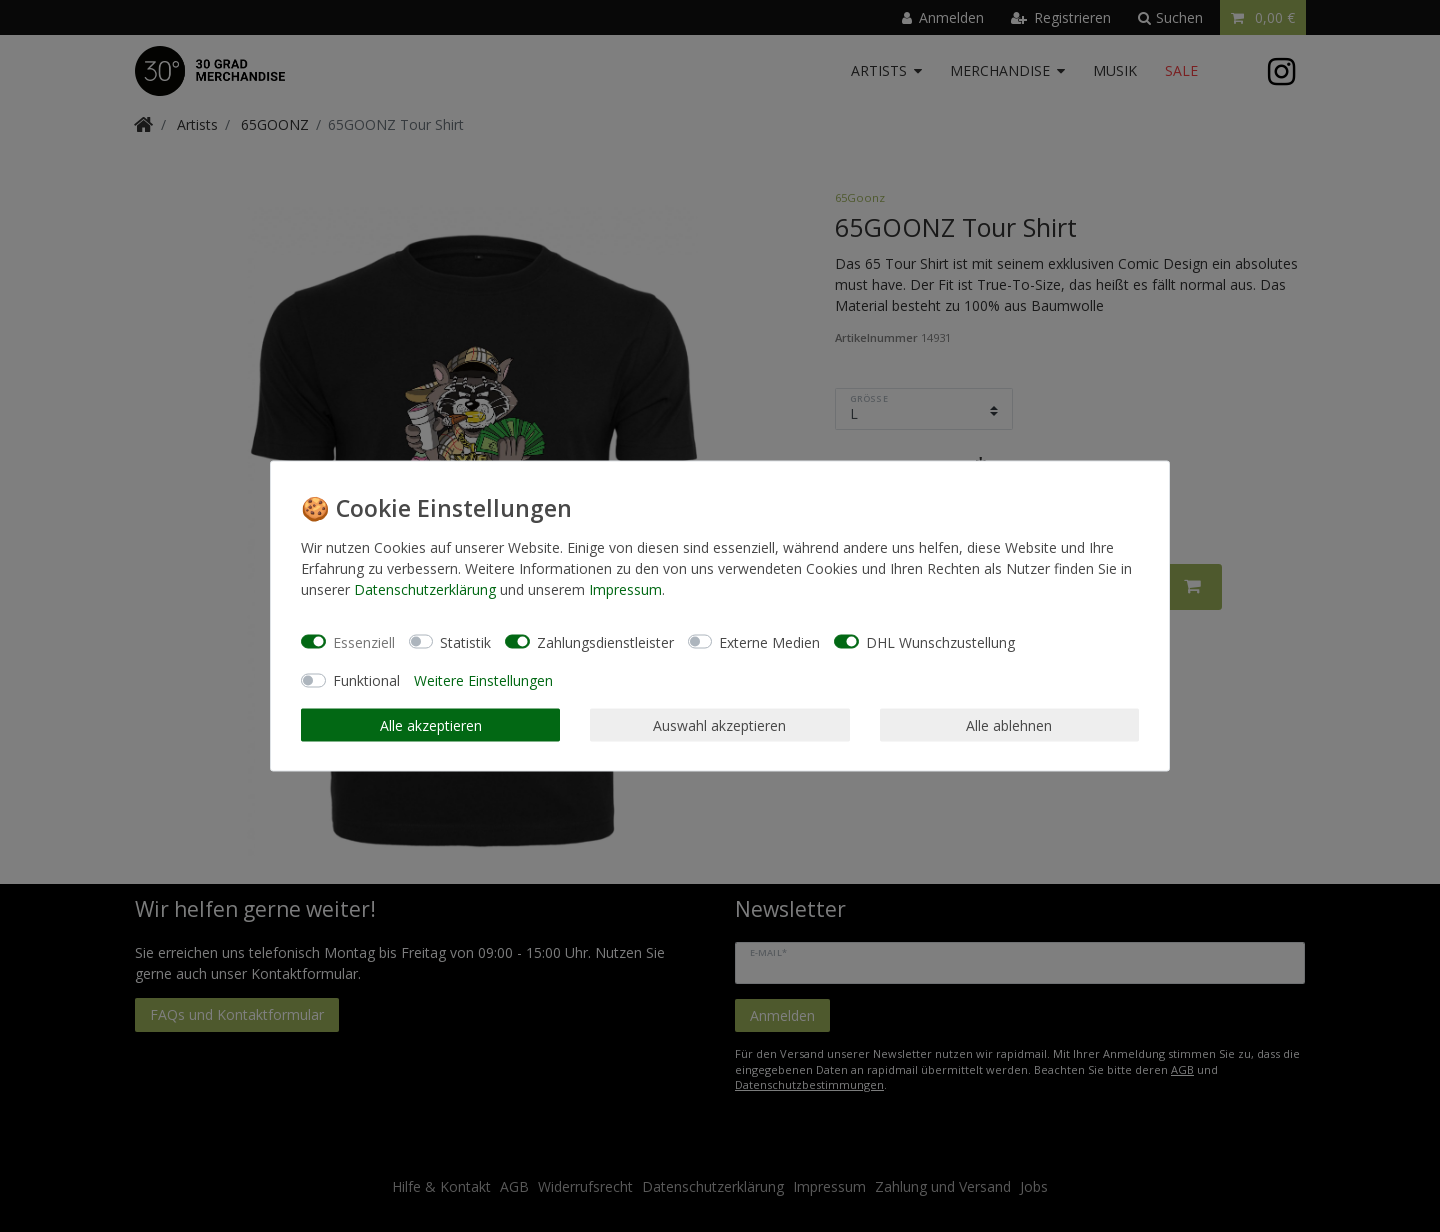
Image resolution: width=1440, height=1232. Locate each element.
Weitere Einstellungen (483, 680)
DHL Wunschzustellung (940, 641)
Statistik (465, 641)
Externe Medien (769, 641)
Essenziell (364, 641)
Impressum (625, 589)
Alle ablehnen (1009, 724)
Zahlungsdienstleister (605, 641)
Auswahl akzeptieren (719, 724)
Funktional (366, 680)
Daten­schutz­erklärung (425, 589)
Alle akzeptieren (431, 724)
